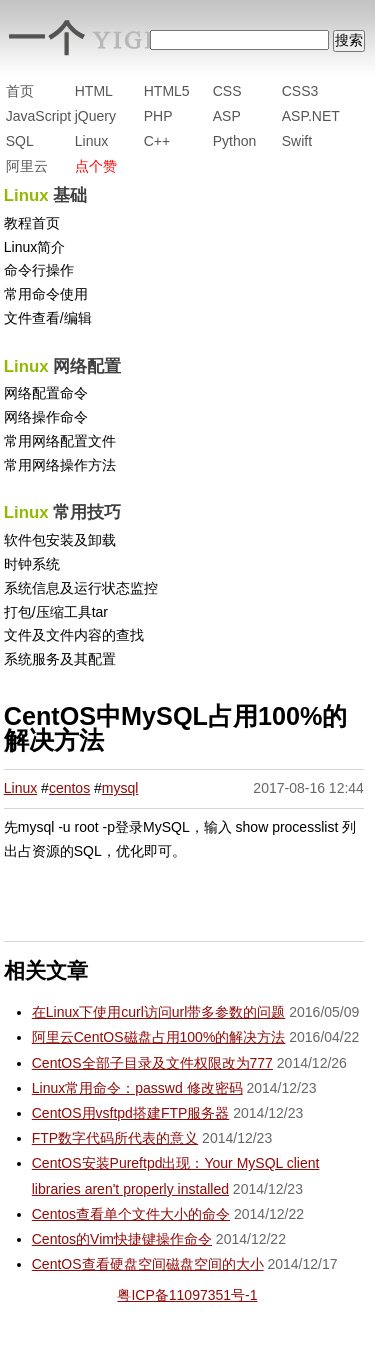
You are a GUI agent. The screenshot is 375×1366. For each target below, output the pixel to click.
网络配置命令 (46, 393)
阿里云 (27, 166)
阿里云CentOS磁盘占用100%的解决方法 (159, 1037)
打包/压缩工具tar (56, 612)
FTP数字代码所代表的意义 (115, 1138)
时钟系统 (32, 564)
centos (69, 788)
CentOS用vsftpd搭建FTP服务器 (131, 1113)
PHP (158, 116)
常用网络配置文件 (60, 441)
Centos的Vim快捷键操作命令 (122, 1239)
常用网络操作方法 (60, 465)
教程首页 (32, 223)
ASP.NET (311, 116)
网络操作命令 (46, 417)
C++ (157, 141)
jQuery (95, 116)
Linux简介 (34, 247)
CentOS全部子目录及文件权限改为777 (152, 1063)
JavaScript (38, 116)
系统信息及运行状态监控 (81, 588)
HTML (94, 91)
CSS (227, 91)
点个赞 (96, 166)
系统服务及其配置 (60, 659)
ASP (227, 116)
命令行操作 (39, 270)
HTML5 (167, 91)
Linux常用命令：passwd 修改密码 (137, 1088)
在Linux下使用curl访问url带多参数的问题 (159, 1012)
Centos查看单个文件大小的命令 (131, 1214)
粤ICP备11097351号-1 (187, 1295)
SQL (20, 141)
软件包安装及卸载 (60, 540)
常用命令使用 (46, 294)
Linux (91, 141)
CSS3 (300, 91)
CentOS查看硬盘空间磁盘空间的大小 (148, 1264)
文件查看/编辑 (48, 318)
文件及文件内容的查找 (74, 635)
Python (235, 141)
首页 (20, 91)
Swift (297, 141)
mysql (120, 788)
